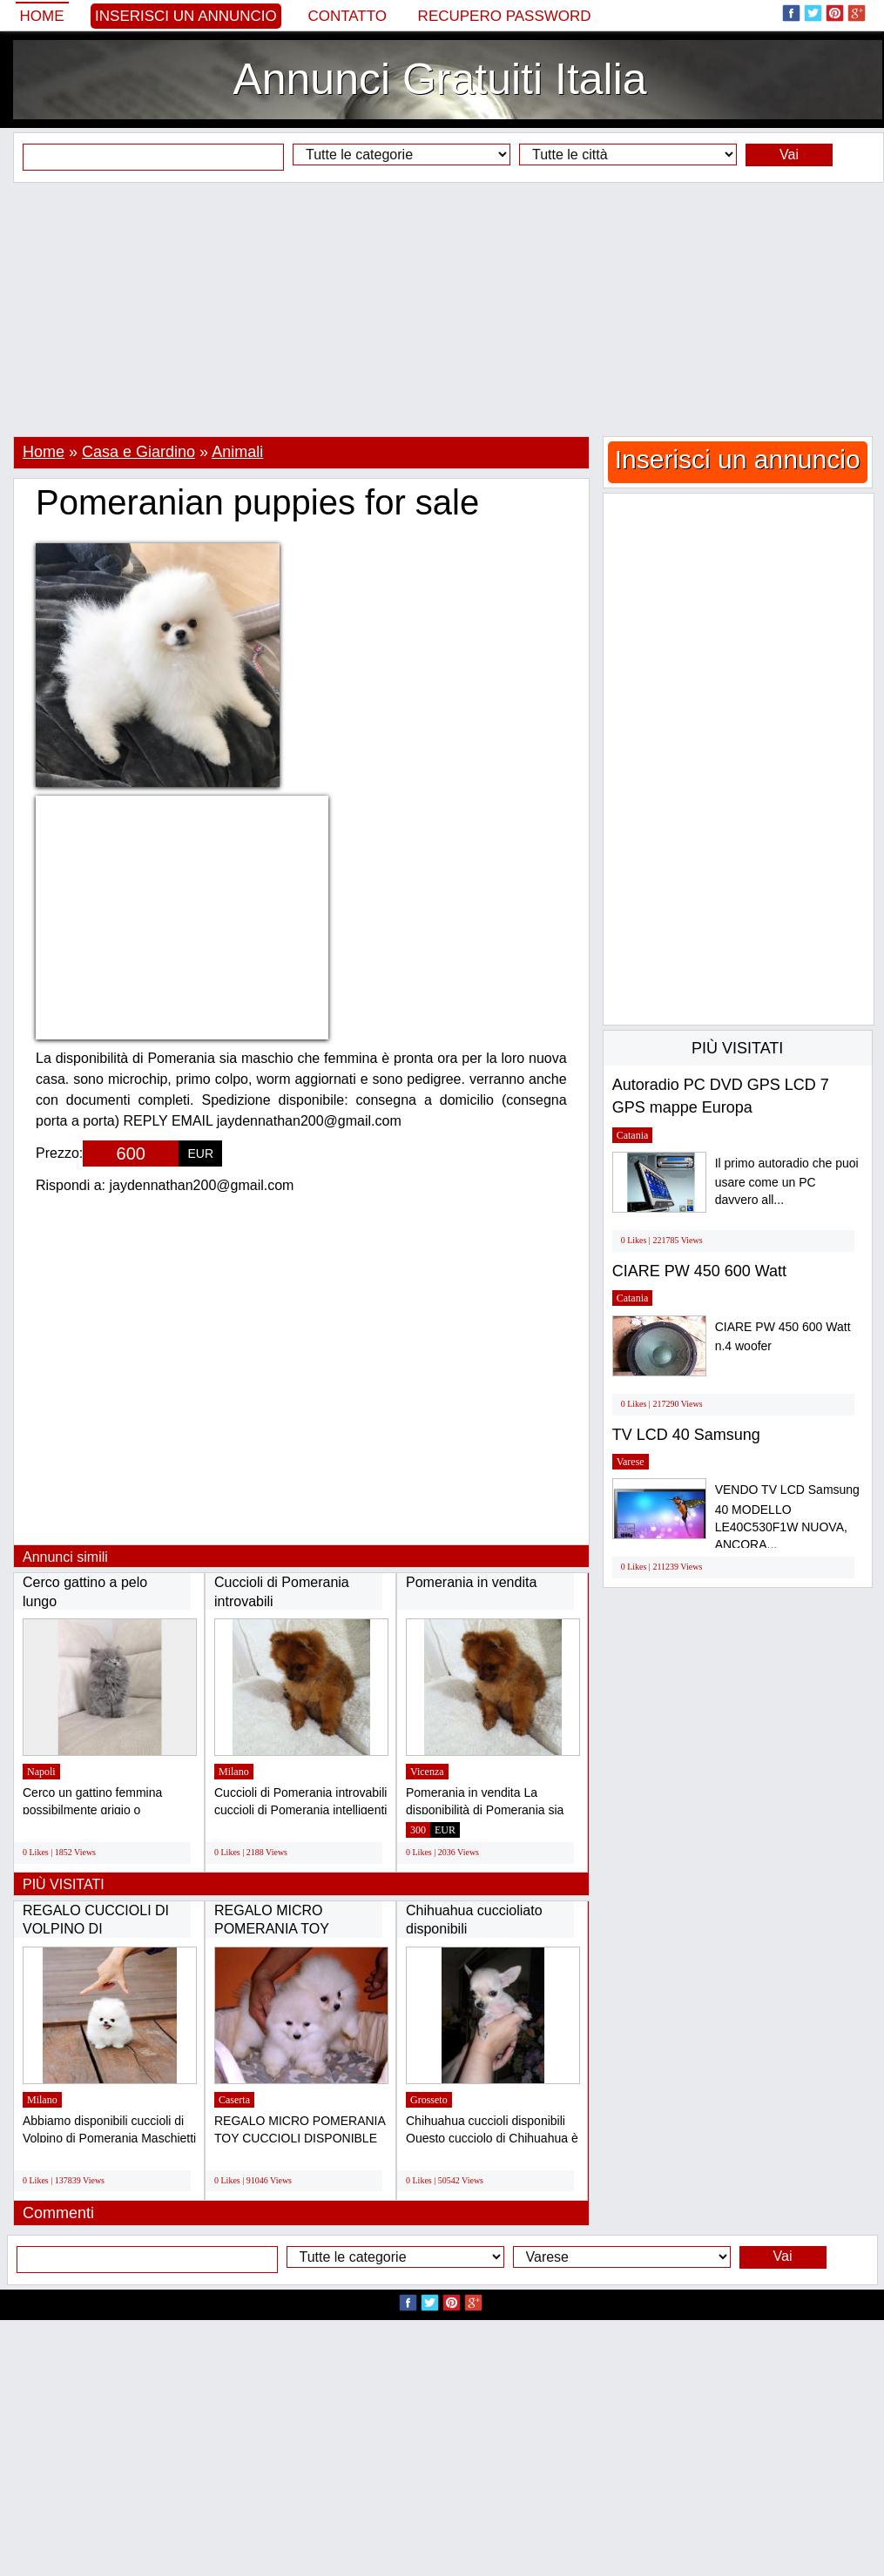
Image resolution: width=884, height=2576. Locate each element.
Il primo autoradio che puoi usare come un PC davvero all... (787, 1181)
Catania (633, 1135)
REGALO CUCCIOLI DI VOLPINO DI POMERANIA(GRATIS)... (100, 1929)
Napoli (41, 1772)
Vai (789, 154)
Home (42, 16)
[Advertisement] (442, 309)
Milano (234, 1772)
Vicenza (427, 1772)
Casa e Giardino (138, 452)
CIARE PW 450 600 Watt (699, 1271)
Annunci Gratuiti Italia (439, 79)
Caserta (234, 2100)
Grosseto (429, 2100)
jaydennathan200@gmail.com (202, 1185)
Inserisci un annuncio (186, 16)
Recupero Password (504, 16)
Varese (630, 1462)
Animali (237, 452)
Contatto (347, 16)
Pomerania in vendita (471, 1582)
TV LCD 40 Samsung (686, 1434)
